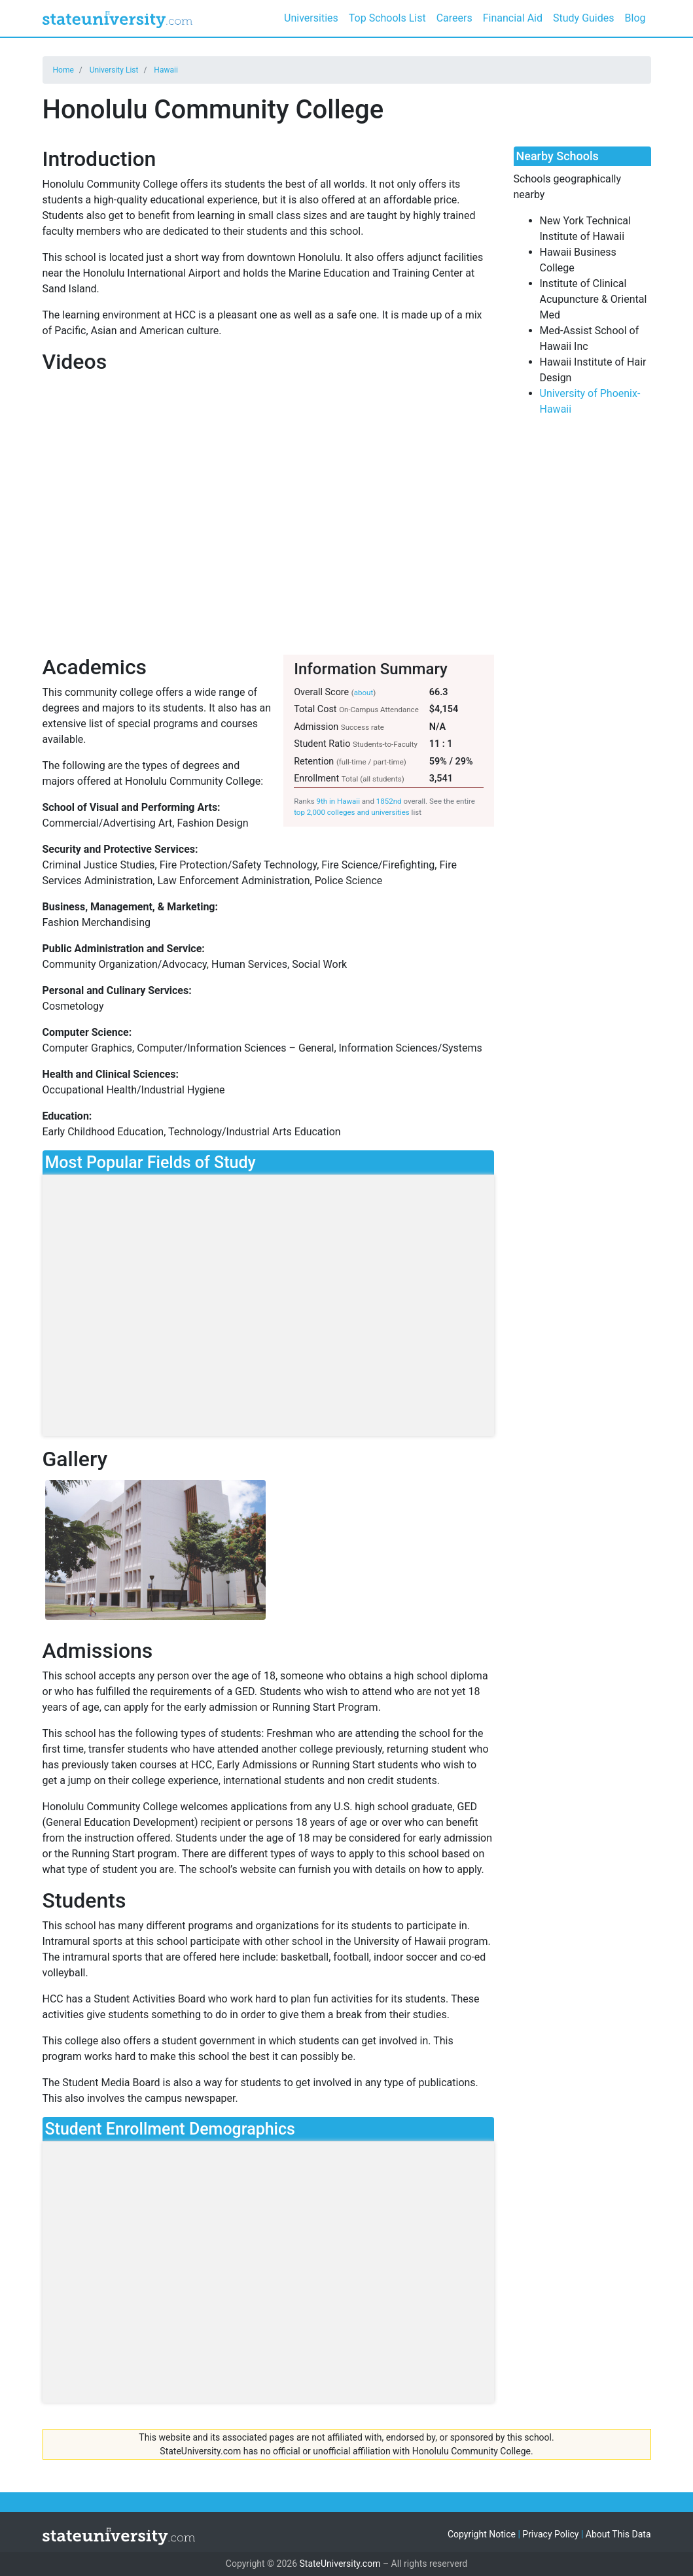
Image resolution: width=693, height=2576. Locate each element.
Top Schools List (387, 18)
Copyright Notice (482, 2534)
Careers (454, 18)
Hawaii (165, 70)
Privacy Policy (550, 2534)
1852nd (389, 801)
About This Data (618, 2534)
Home (63, 70)
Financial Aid (512, 18)
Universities (311, 18)
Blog (635, 18)
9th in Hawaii (338, 801)
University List (114, 70)
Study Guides (583, 18)
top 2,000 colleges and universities (352, 812)
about (363, 692)
